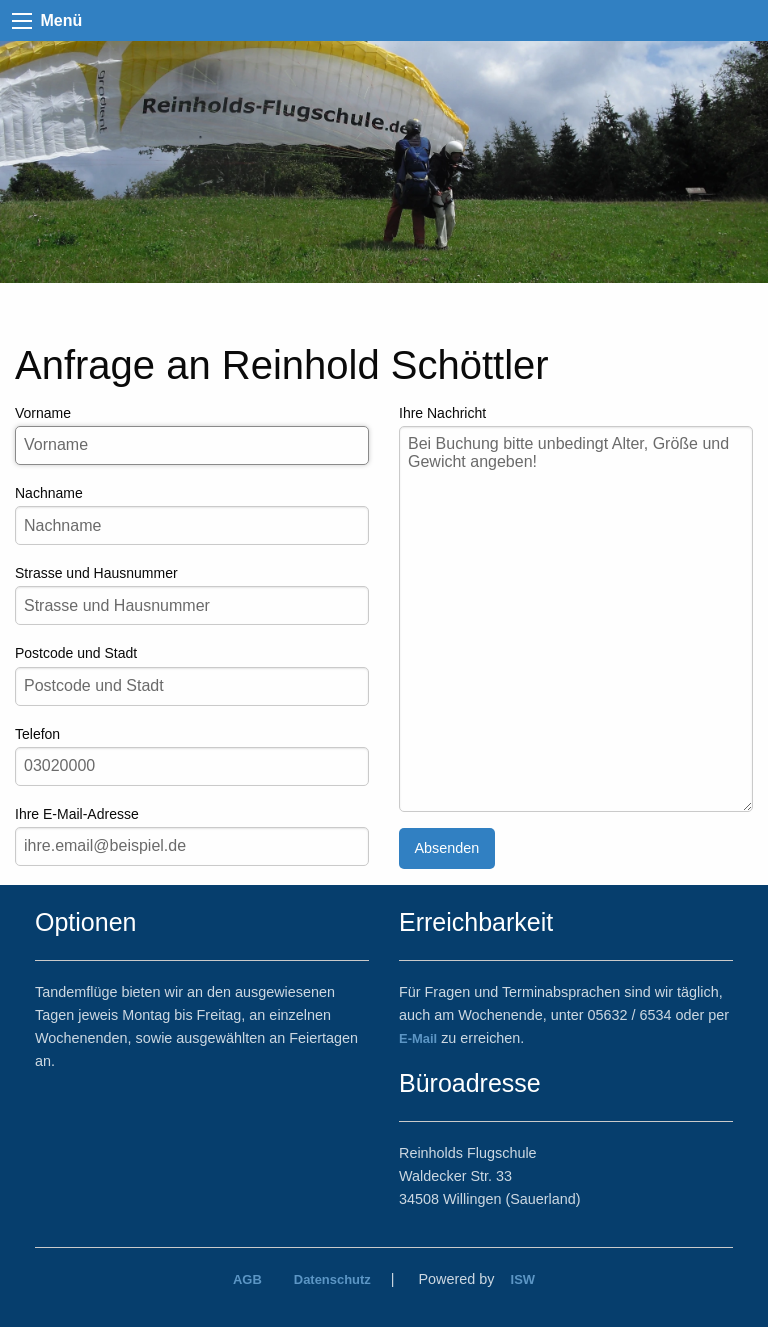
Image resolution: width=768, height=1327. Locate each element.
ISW (523, 1279)
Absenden (446, 848)
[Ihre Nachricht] (576, 619)
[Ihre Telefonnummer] (192, 766)
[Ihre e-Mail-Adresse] (192, 846)
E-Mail (418, 1038)
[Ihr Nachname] (192, 525)
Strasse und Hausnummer (192, 595)
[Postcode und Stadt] (192, 686)
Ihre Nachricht (576, 608)
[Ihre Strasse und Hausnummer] (192, 605)
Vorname (192, 435)
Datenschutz (332, 1279)
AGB (247, 1279)
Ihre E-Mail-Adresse (192, 836)
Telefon (192, 756)
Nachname (192, 515)
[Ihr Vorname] (192, 445)
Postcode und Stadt (192, 675)
